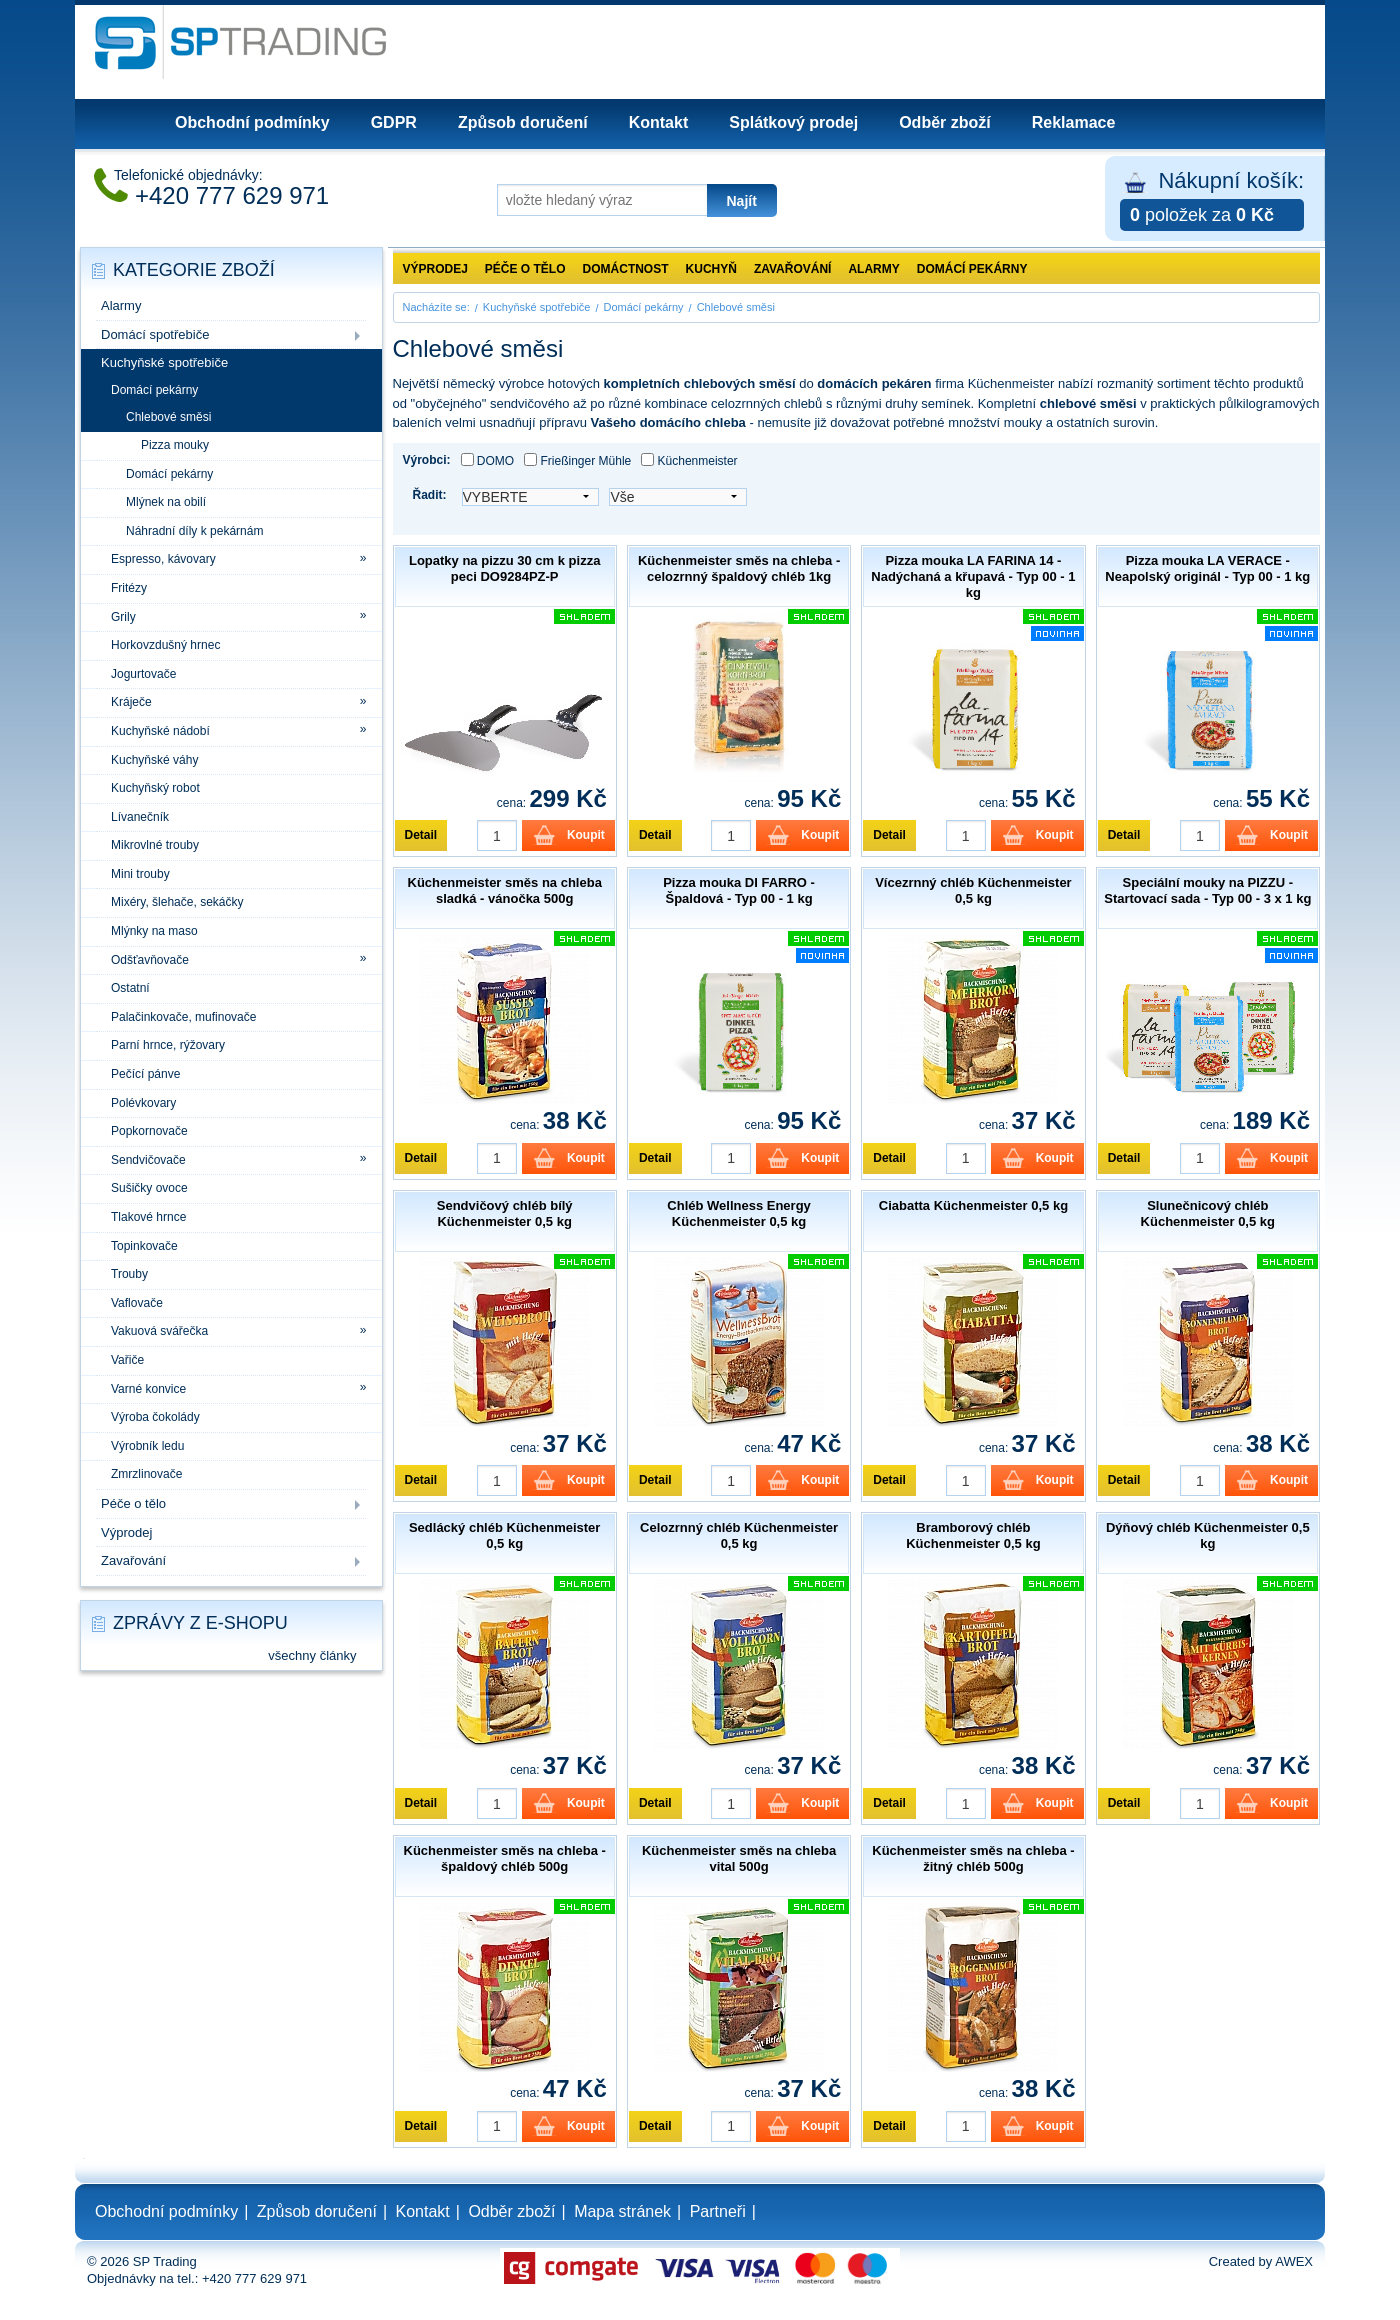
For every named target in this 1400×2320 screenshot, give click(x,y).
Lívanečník (140, 817)
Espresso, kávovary (163, 559)
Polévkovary (143, 1103)
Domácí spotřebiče (155, 334)
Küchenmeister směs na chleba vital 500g (739, 1858)
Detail (421, 835)
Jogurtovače (143, 674)
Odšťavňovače (150, 960)
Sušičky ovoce (149, 1188)
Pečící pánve (145, 1074)
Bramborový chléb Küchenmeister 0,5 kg (973, 1535)
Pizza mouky (175, 445)
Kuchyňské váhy (154, 760)
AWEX (1294, 2261)
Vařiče (127, 1360)
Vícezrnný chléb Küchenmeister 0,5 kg (973, 890)
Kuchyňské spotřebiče (164, 362)
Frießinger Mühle (577, 460)
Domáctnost (626, 269)
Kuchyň (711, 269)
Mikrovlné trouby (155, 845)
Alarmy (121, 305)
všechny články (312, 1655)
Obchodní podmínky (252, 122)
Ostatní (130, 988)
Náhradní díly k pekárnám (194, 531)
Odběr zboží (945, 122)
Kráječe (131, 702)
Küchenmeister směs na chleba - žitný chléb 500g (973, 1858)
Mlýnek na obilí (166, 502)
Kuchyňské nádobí (160, 731)
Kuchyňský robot (155, 788)
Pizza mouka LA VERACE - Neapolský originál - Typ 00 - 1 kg (1207, 568)
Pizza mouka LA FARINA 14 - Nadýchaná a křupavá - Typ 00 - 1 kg (973, 576)
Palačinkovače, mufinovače (183, 1017)
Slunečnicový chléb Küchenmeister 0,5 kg (1208, 1213)
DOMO (488, 460)
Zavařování (133, 1560)
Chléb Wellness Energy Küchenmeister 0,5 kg (739, 1213)
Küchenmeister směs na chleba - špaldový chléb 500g (505, 1858)
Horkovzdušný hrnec (165, 645)
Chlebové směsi (168, 417)
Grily (123, 617)
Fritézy (129, 588)
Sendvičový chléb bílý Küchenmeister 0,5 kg (505, 1213)
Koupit (586, 835)
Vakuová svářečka (159, 1331)
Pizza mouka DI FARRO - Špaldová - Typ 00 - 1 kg (739, 890)
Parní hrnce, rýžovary (168, 1045)
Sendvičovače (148, 1160)
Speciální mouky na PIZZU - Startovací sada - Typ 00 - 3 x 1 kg (1207, 890)
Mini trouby (140, 874)
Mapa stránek (622, 2211)
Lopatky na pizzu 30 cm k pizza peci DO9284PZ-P (504, 568)
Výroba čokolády (155, 1417)
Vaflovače (137, 1303)
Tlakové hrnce (148, 1217)
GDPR (394, 122)
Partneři (718, 2211)
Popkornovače (149, 1131)
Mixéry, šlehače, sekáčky (177, 902)
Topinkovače (144, 1246)
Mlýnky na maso (154, 931)
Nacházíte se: (436, 307)
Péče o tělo (133, 1503)
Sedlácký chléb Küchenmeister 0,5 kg (504, 1535)
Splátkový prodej (793, 122)
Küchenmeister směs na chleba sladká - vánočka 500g (505, 890)
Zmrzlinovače (146, 1474)
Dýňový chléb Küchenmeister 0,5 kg (1208, 1535)
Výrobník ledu (147, 1446)
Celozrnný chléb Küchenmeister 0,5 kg (739, 1535)
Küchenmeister (689, 460)
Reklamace (1074, 122)
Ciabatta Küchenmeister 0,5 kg (973, 1205)
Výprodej (126, 1532)
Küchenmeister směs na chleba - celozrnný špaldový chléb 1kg (739, 568)
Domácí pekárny (154, 390)
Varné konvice (148, 1389)
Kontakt (659, 122)
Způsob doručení (523, 122)
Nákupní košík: (1212, 199)
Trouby (129, 1274)
